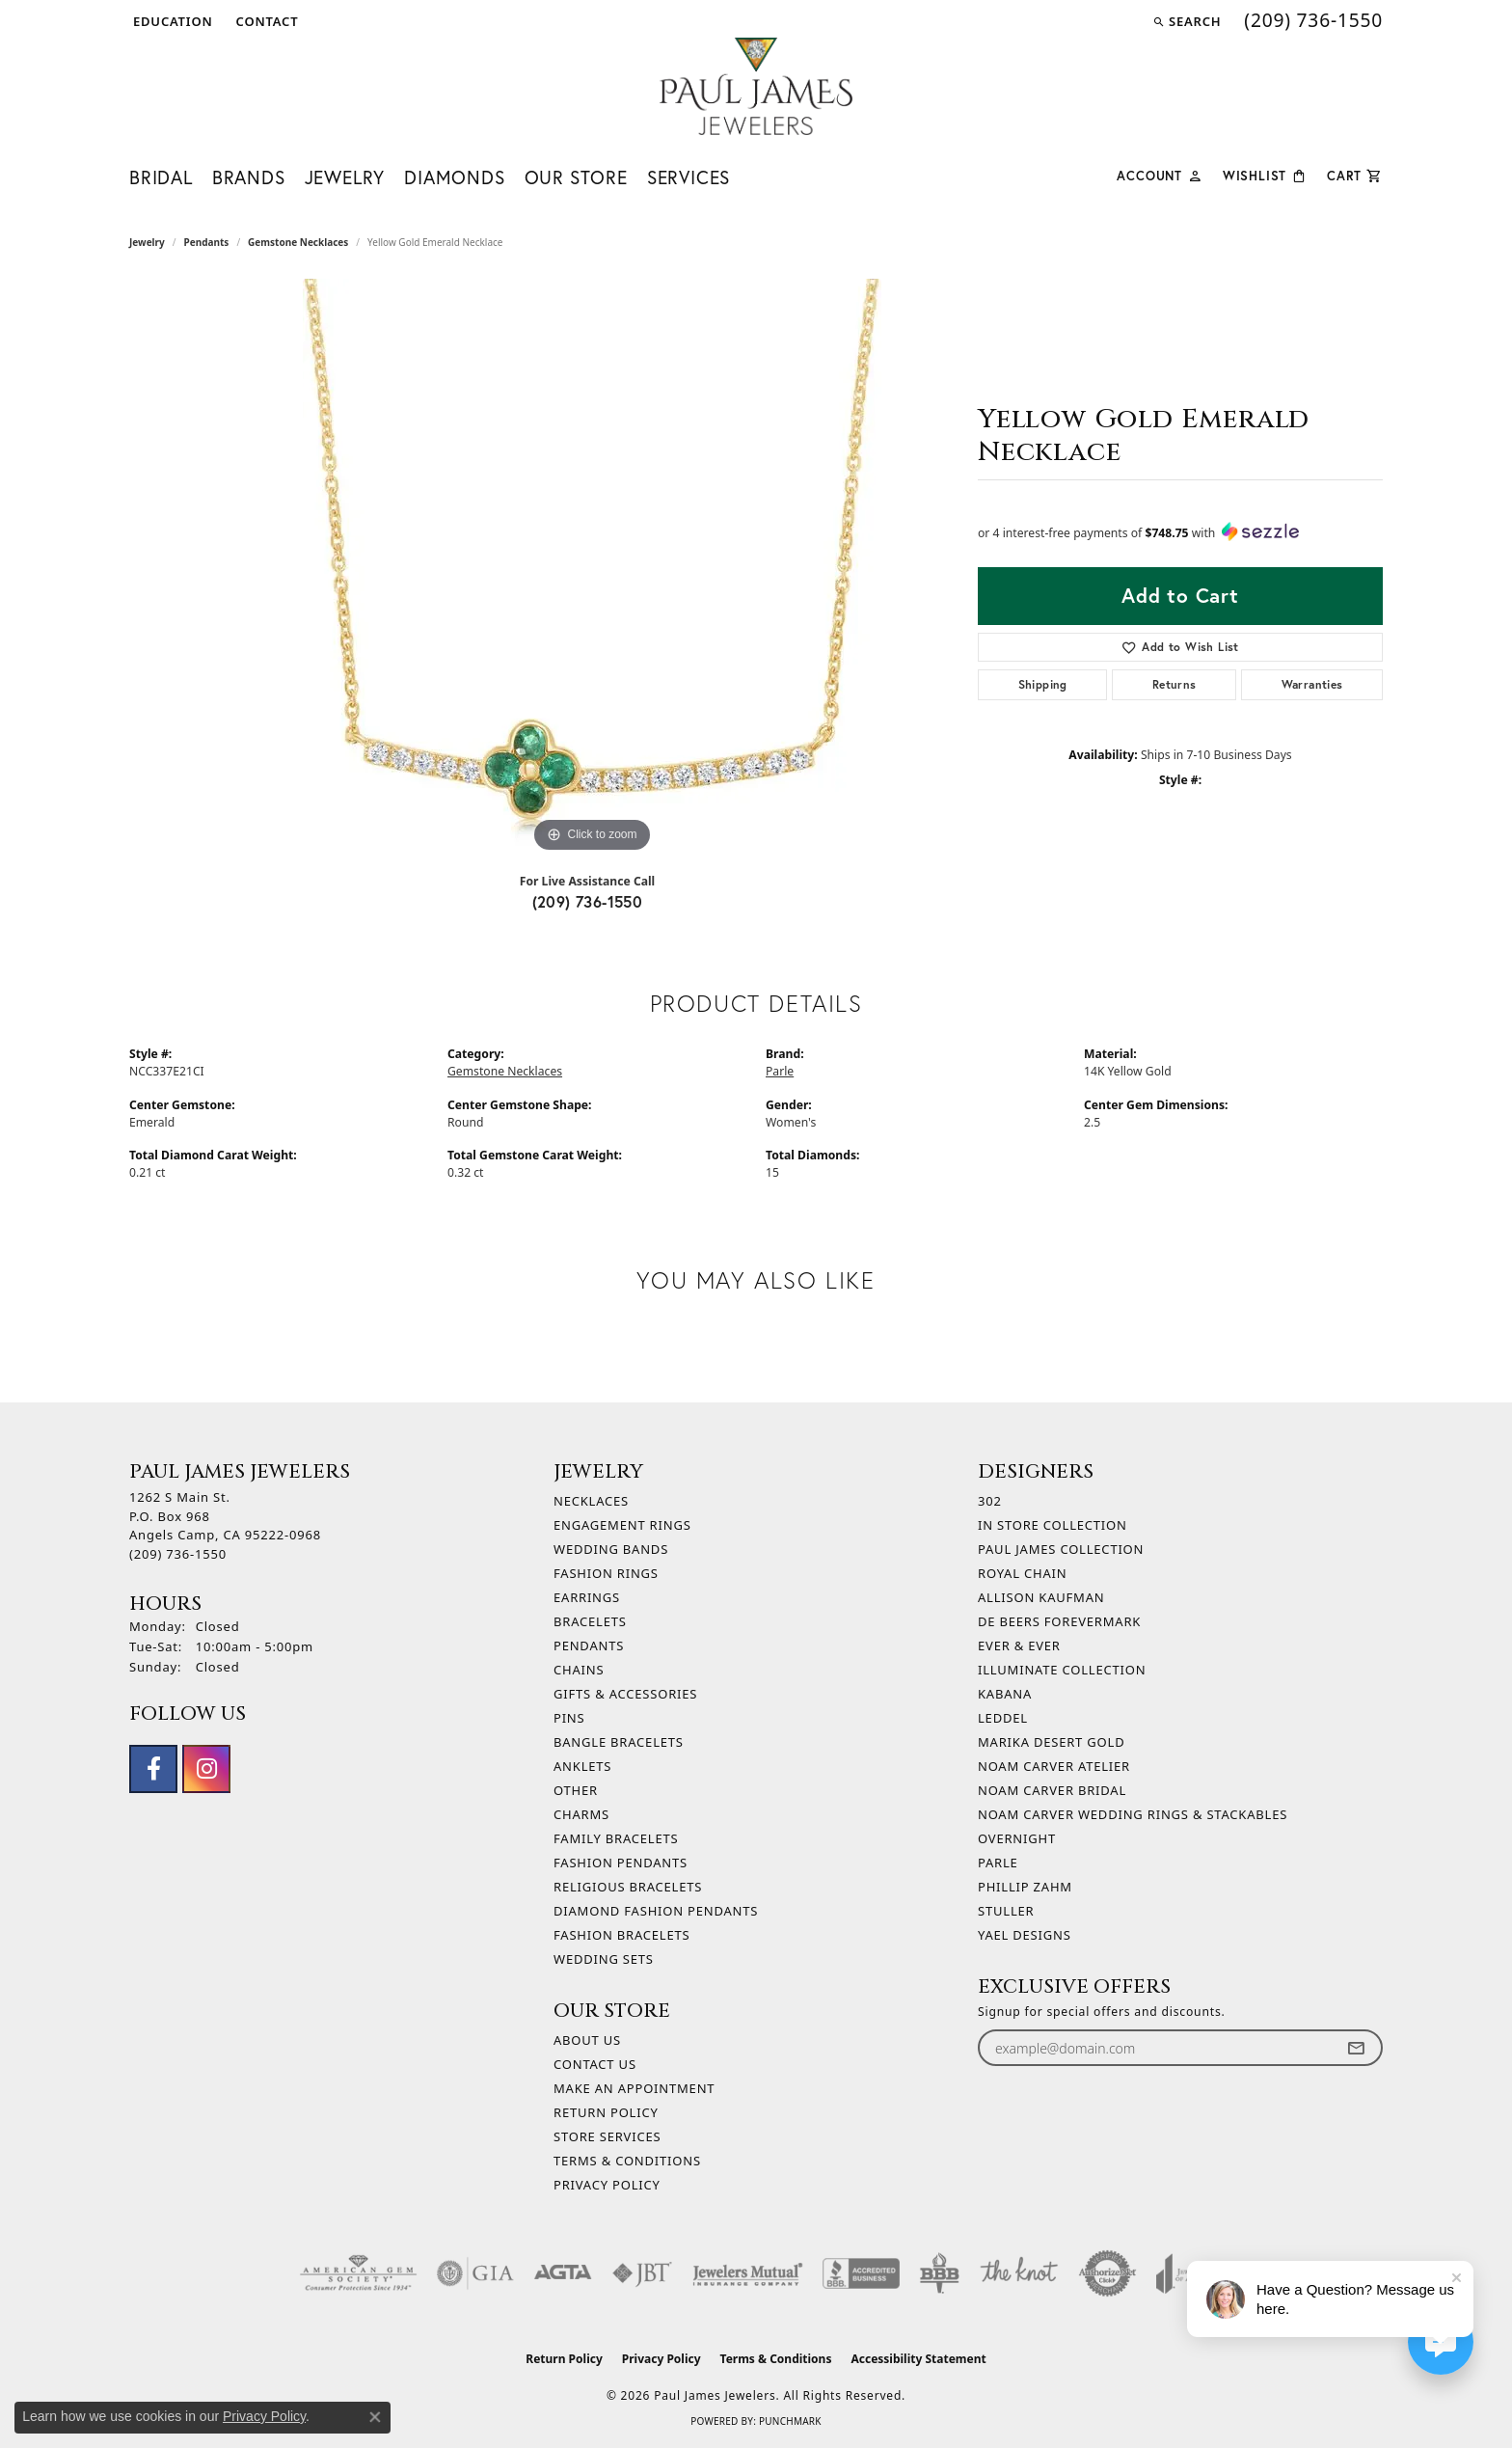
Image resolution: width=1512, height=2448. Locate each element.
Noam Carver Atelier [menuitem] (1054, 1766)
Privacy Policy (607, 2184)
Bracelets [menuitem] (590, 1621)
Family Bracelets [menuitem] (616, 1838)
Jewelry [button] (345, 177)
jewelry (147, 242)
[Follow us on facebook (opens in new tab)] (153, 1769)
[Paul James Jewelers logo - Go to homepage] (756, 86)
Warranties (1312, 684)
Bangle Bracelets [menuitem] (619, 1742)
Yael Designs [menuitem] (1024, 1935)
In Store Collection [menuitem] (1052, 1525)
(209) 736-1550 (587, 901)
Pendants (207, 242)
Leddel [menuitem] (1003, 1718)
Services (688, 177)
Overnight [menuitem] (1017, 1838)
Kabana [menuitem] (1005, 1693)
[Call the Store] (178, 1554)
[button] (171, 21)
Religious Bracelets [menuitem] (628, 1886)
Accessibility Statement (918, 2359)
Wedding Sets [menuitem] (604, 1959)
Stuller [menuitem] (1006, 1910)
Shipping (1042, 684)
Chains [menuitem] (579, 1669)
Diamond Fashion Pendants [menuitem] (656, 1910)
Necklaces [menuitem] (591, 1501)
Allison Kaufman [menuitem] (1041, 1597)
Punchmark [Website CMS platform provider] (790, 2421)
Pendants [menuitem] (589, 1645)
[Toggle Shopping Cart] (1355, 174)
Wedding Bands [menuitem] (611, 1549)
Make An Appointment (634, 2088)
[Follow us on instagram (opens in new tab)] (206, 1769)
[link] (265, 21)
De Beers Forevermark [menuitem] (1059, 1621)
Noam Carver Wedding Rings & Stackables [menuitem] (1132, 1814)
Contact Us (595, 2064)
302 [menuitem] (990, 1501)
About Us (587, 2040)
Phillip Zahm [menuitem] (1025, 1886)
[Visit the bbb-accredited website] (861, 2273)
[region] (592, 568)
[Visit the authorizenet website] (1108, 2273)
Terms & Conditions (627, 2160)
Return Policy (606, 2112)
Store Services (607, 2136)
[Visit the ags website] (358, 2273)
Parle (780, 1071)
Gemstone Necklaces (298, 242)
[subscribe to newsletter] (1356, 2048)
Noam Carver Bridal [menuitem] (1052, 1790)
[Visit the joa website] (1184, 2273)
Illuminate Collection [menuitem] (1062, 1669)
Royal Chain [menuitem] (1022, 1573)
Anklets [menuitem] (582, 1766)
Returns (1174, 684)
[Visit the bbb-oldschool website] (939, 2273)
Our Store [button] (576, 177)
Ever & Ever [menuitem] (1019, 1645)
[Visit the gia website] (475, 2273)
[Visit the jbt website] (642, 2273)
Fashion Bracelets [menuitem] (621, 1935)
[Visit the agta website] (562, 2273)
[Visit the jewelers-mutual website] (747, 2273)
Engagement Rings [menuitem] (622, 1525)
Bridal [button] (161, 177)
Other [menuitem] (576, 1790)
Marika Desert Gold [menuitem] (1051, 1742)
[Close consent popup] (375, 2417)
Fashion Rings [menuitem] (606, 1573)
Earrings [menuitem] (587, 1597)
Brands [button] (248, 177)
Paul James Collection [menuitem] (1061, 1549)
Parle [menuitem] (998, 1862)
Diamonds (454, 177)
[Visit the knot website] (1018, 2273)
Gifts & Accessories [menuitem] (625, 1693)
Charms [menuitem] (581, 1814)
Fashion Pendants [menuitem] (621, 1862)
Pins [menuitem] (569, 1718)
